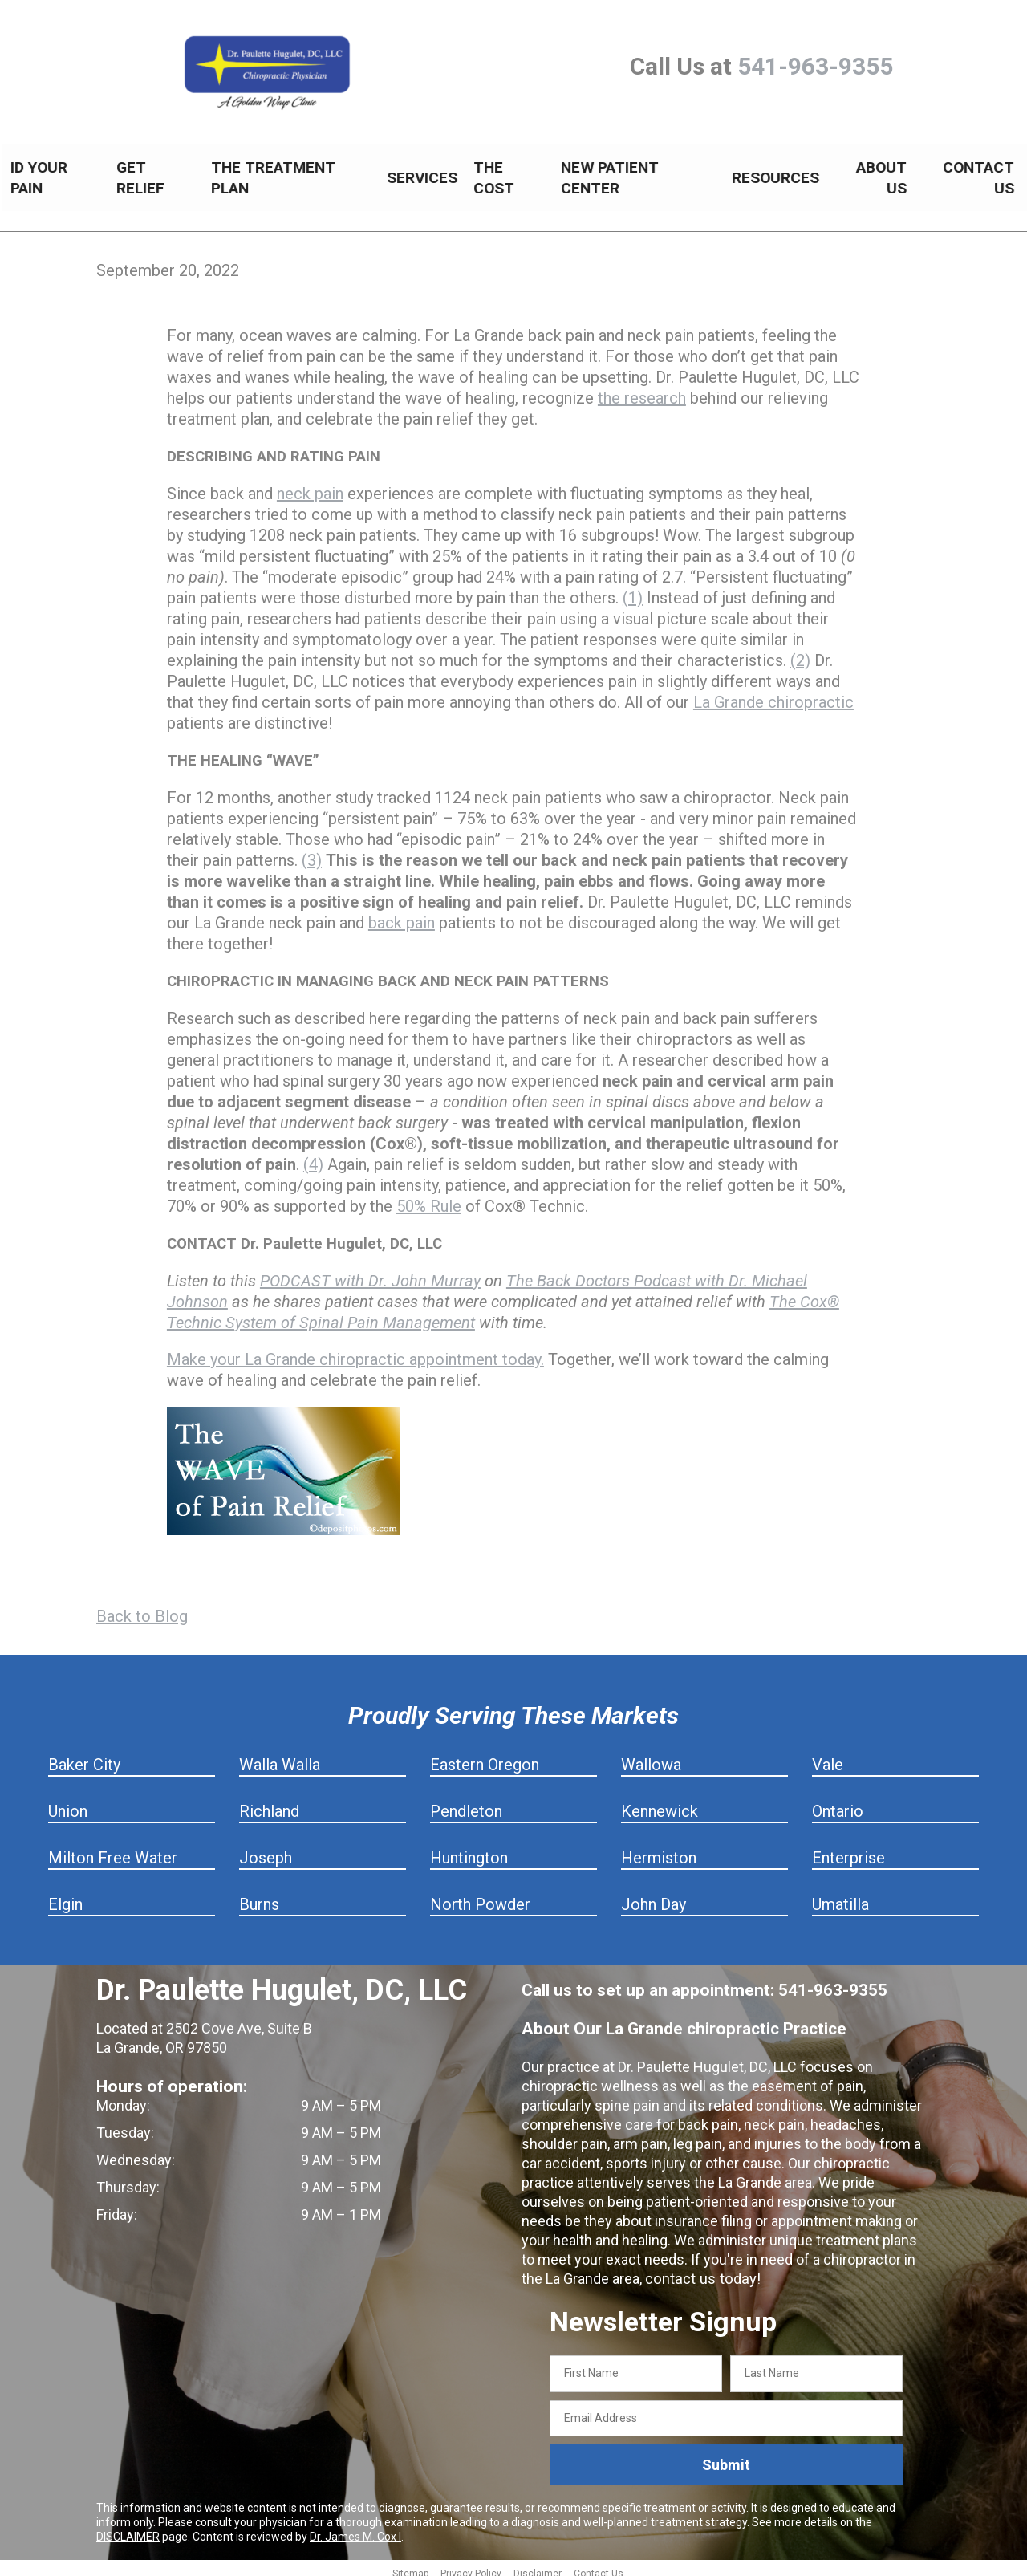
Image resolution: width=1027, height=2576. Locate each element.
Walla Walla (279, 1755)
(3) (312, 851)
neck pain (310, 484)
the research (642, 389)
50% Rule (428, 1197)
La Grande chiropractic (773, 693)
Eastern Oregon (484, 1755)
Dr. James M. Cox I (355, 2527)
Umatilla (840, 1895)
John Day (653, 1895)
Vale (827, 1755)
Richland (269, 1802)
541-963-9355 (815, 66)
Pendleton (466, 1802)
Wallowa (651, 1755)
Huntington (469, 1849)
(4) (313, 1155)
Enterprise (848, 1849)
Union (67, 1802)
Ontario (837, 1802)
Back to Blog (142, 1607)
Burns (259, 1895)
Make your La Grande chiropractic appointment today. (355, 1350)
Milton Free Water (112, 1849)
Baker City (84, 1755)
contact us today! (700, 2269)
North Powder (480, 1895)
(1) (633, 589)
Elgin (65, 1895)
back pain (401, 914)
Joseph (265, 1849)
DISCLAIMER (128, 2527)
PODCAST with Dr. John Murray (370, 1272)
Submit (726, 2456)
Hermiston (658, 1849)
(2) (800, 651)
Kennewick (659, 1802)
